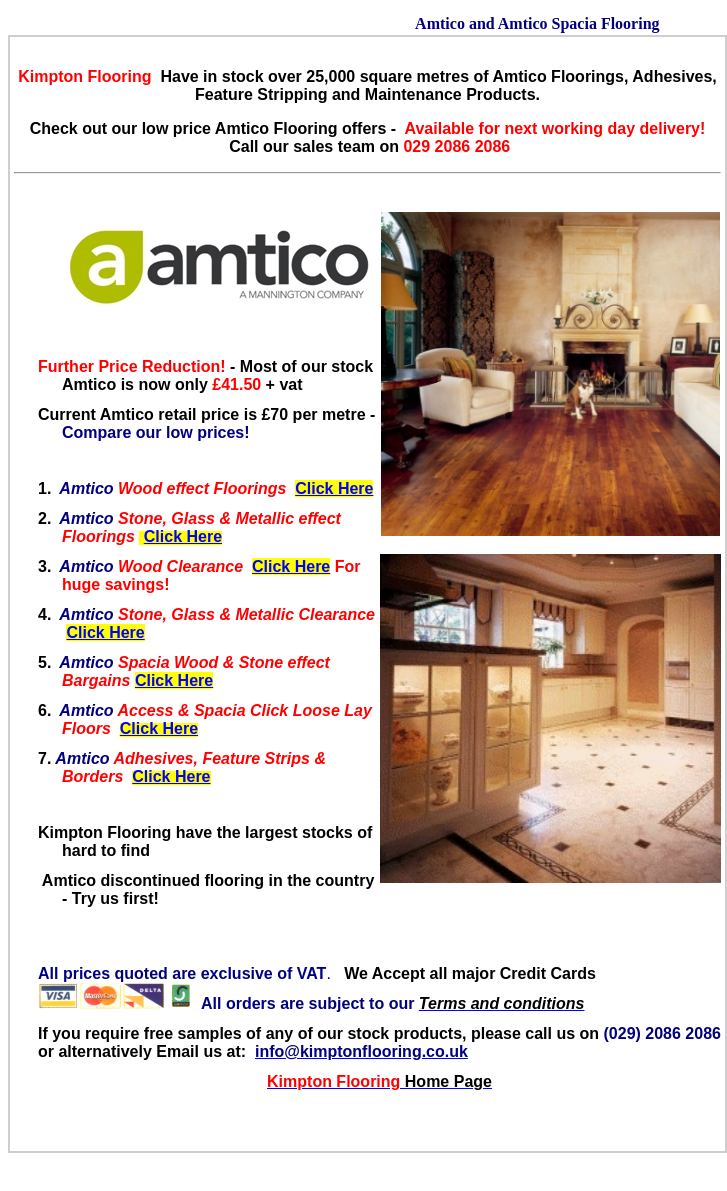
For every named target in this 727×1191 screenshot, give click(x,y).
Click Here (334, 488)
